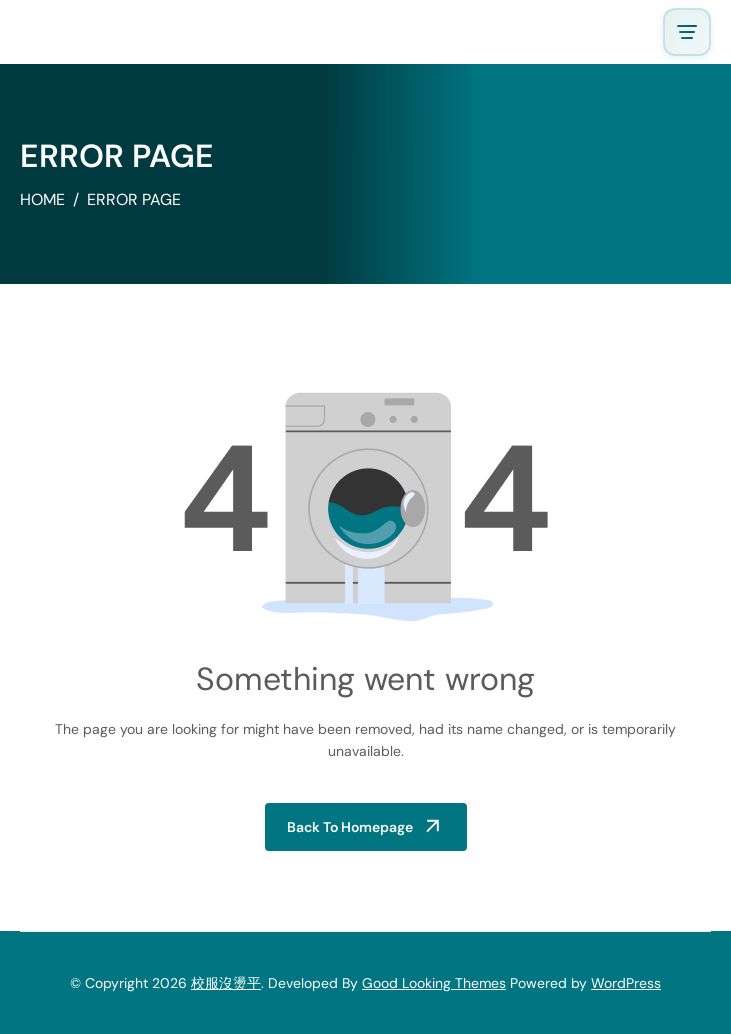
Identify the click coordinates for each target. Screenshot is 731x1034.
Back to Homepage (350, 827)
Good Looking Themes (434, 983)
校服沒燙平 (226, 983)
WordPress (626, 983)
